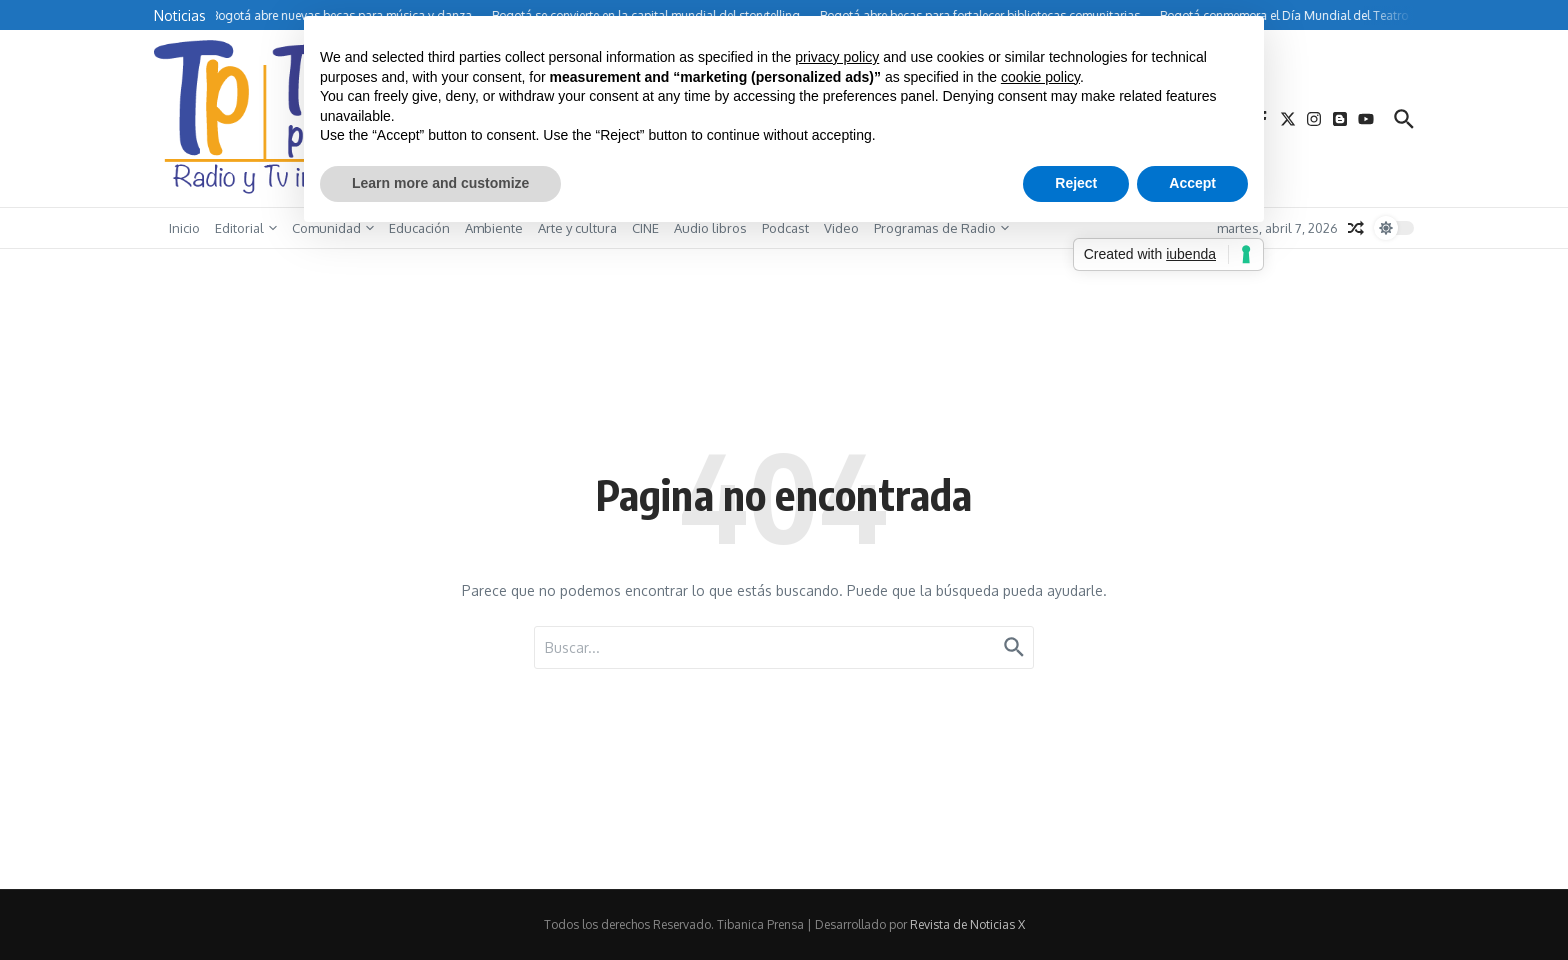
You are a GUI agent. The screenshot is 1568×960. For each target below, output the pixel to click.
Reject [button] (1076, 183)
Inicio (184, 228)
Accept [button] (1192, 183)
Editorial (246, 228)
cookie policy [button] (1040, 77)
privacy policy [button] (837, 57)
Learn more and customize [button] (440, 183)
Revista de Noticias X (967, 924)
